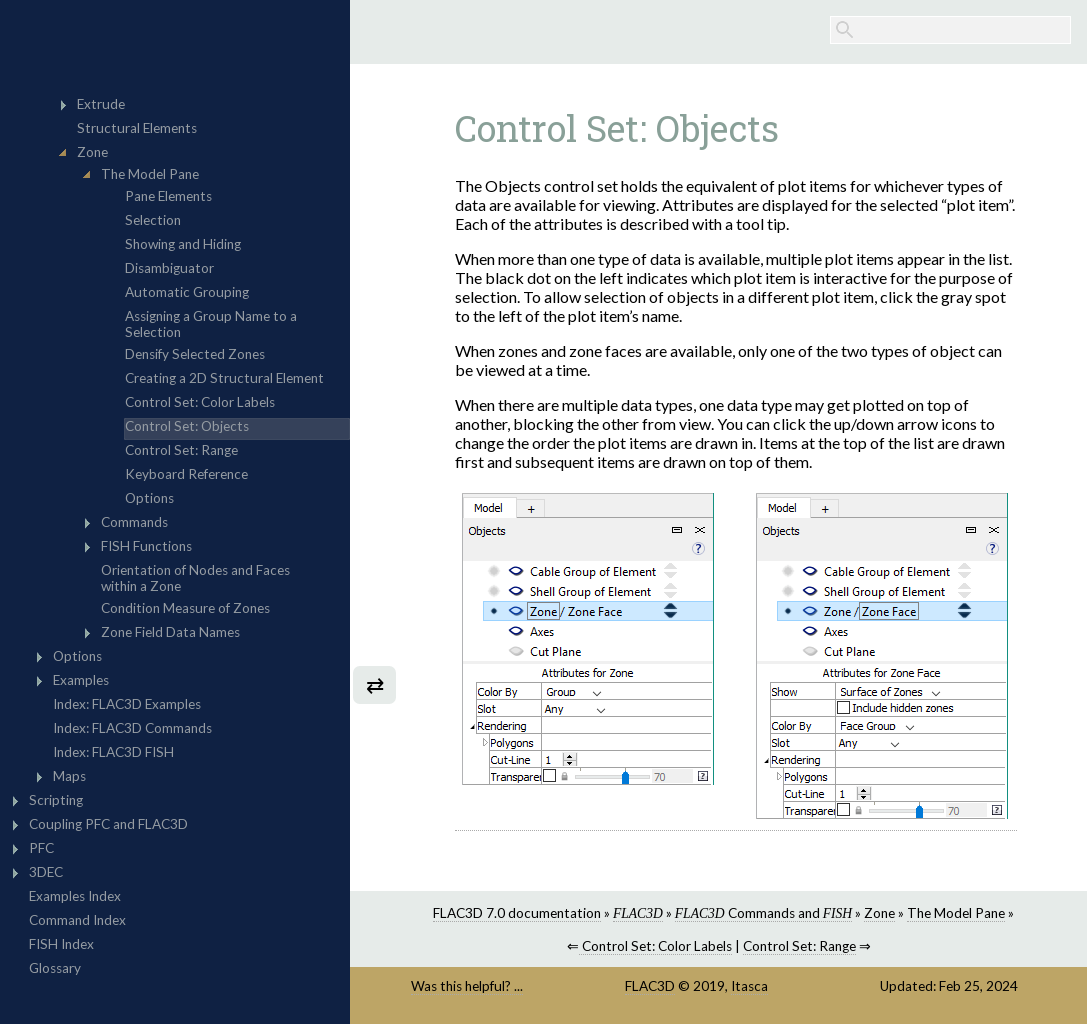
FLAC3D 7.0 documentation (517, 913)
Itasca (749, 986)
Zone (879, 913)
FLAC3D (650, 986)
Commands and (763, 913)
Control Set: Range (799, 946)
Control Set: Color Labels (655, 946)
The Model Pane (956, 913)
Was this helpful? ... (467, 986)
